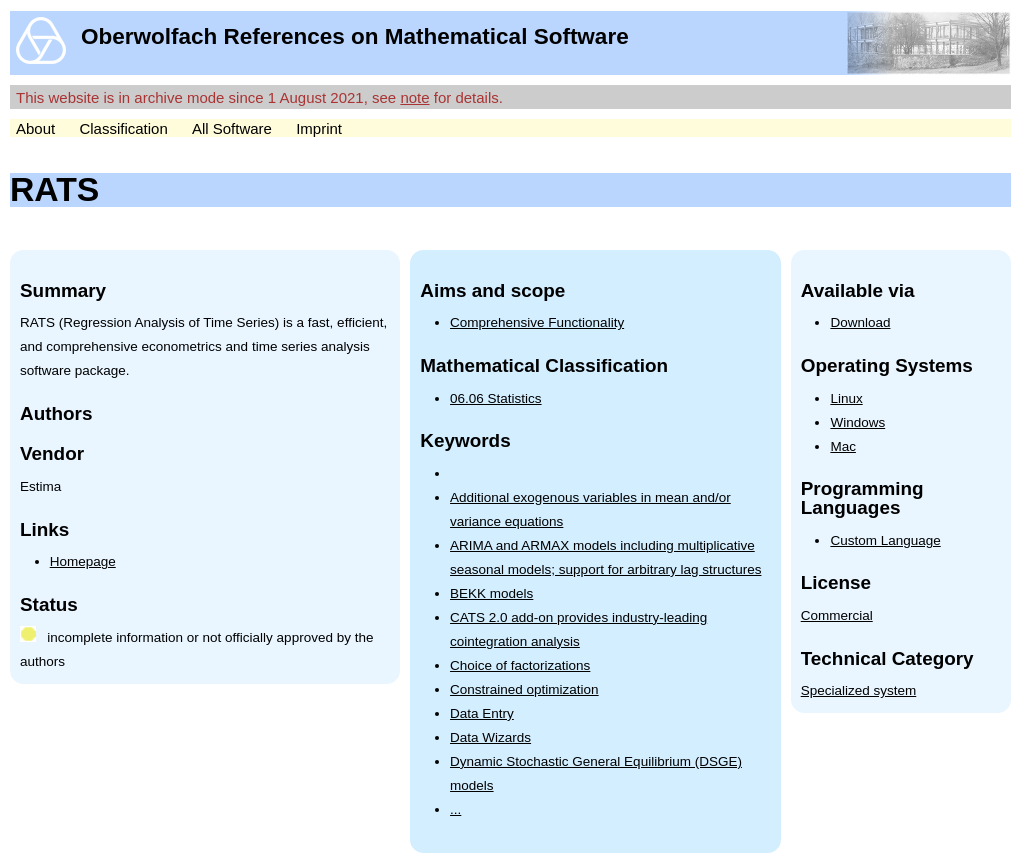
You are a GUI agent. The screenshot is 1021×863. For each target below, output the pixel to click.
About (35, 128)
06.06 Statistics (496, 398)
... (455, 809)
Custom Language (885, 540)
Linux (846, 398)
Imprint (319, 128)
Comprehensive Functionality (537, 322)
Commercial (837, 615)
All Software (232, 128)
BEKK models (491, 593)
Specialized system (859, 690)
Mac (843, 446)
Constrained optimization (524, 689)
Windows (857, 422)
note (414, 97)
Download (860, 322)
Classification (123, 128)
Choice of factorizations (520, 665)
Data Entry (482, 713)
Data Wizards (490, 737)
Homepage (83, 561)
